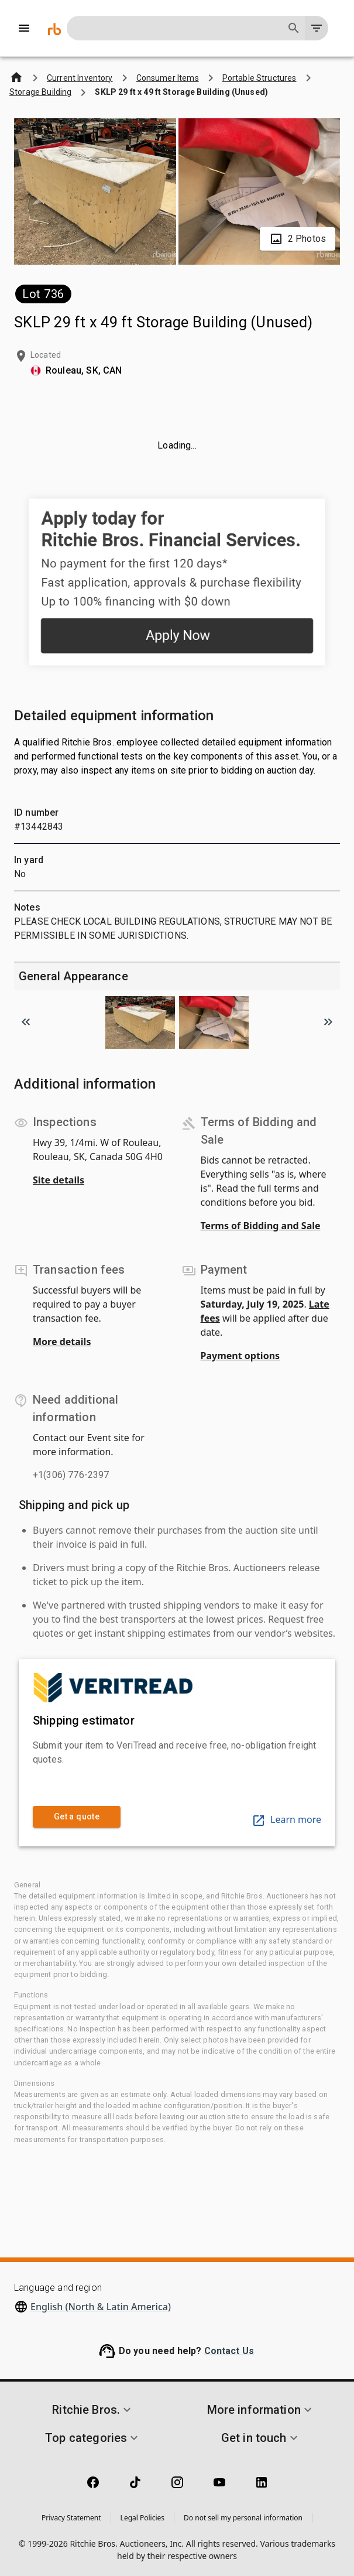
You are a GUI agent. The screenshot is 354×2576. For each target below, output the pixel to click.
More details (62, 1341)
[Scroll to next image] (328, 1021)
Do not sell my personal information (243, 2518)
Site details (58, 1180)
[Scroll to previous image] (26, 1021)
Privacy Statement (71, 2518)
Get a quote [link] (77, 1817)
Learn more (286, 1819)
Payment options (240, 1355)
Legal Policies (142, 2518)
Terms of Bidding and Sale (261, 1225)
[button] (93, 2410)
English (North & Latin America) (100, 2306)
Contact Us (229, 2350)
